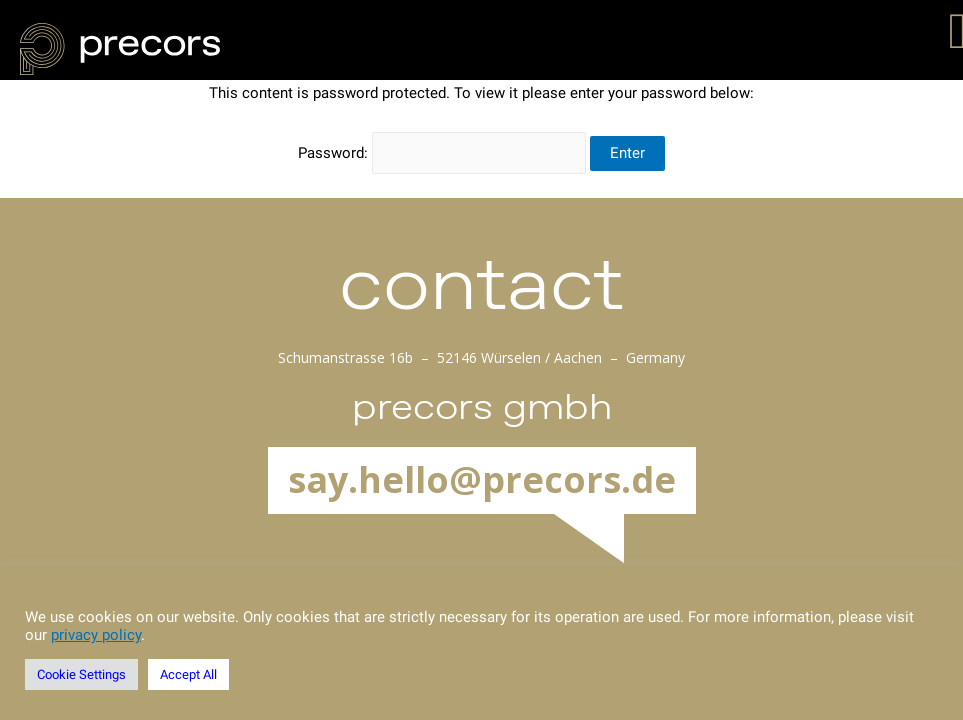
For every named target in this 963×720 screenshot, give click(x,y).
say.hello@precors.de (482, 479)
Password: (442, 153)
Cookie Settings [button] (81, 674)
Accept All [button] (188, 674)
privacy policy (96, 635)
